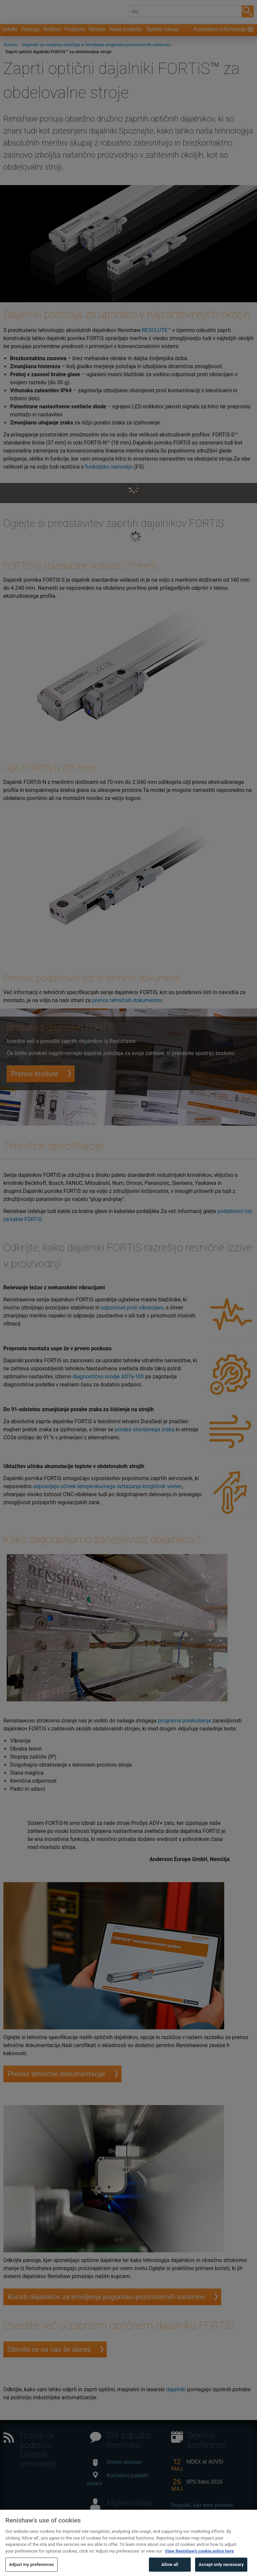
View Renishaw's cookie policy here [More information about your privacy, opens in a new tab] (199, 2562)
